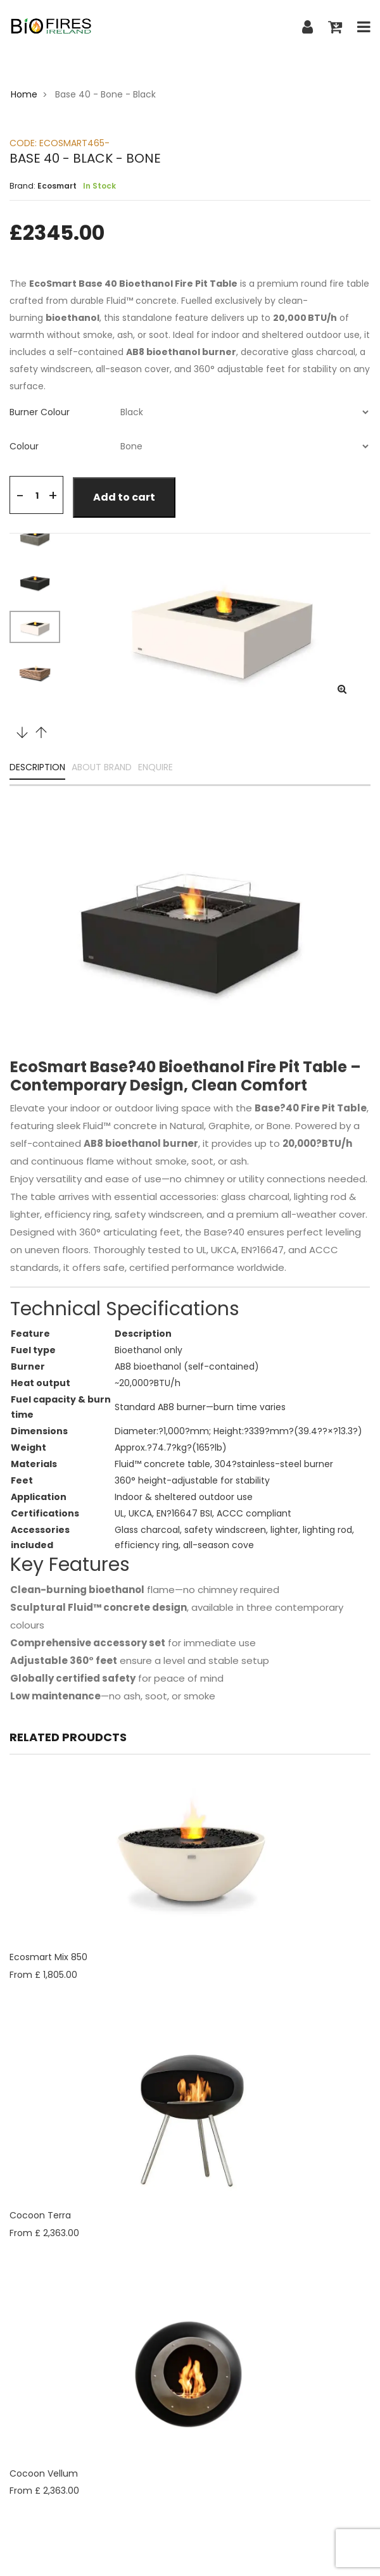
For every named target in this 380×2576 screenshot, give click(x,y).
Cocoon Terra (40, 2215)
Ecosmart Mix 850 (48, 1957)
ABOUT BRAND (102, 768)
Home (24, 94)
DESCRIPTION (37, 768)
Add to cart (124, 497)
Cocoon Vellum (44, 2473)
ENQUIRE (155, 768)
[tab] (190, 412)
